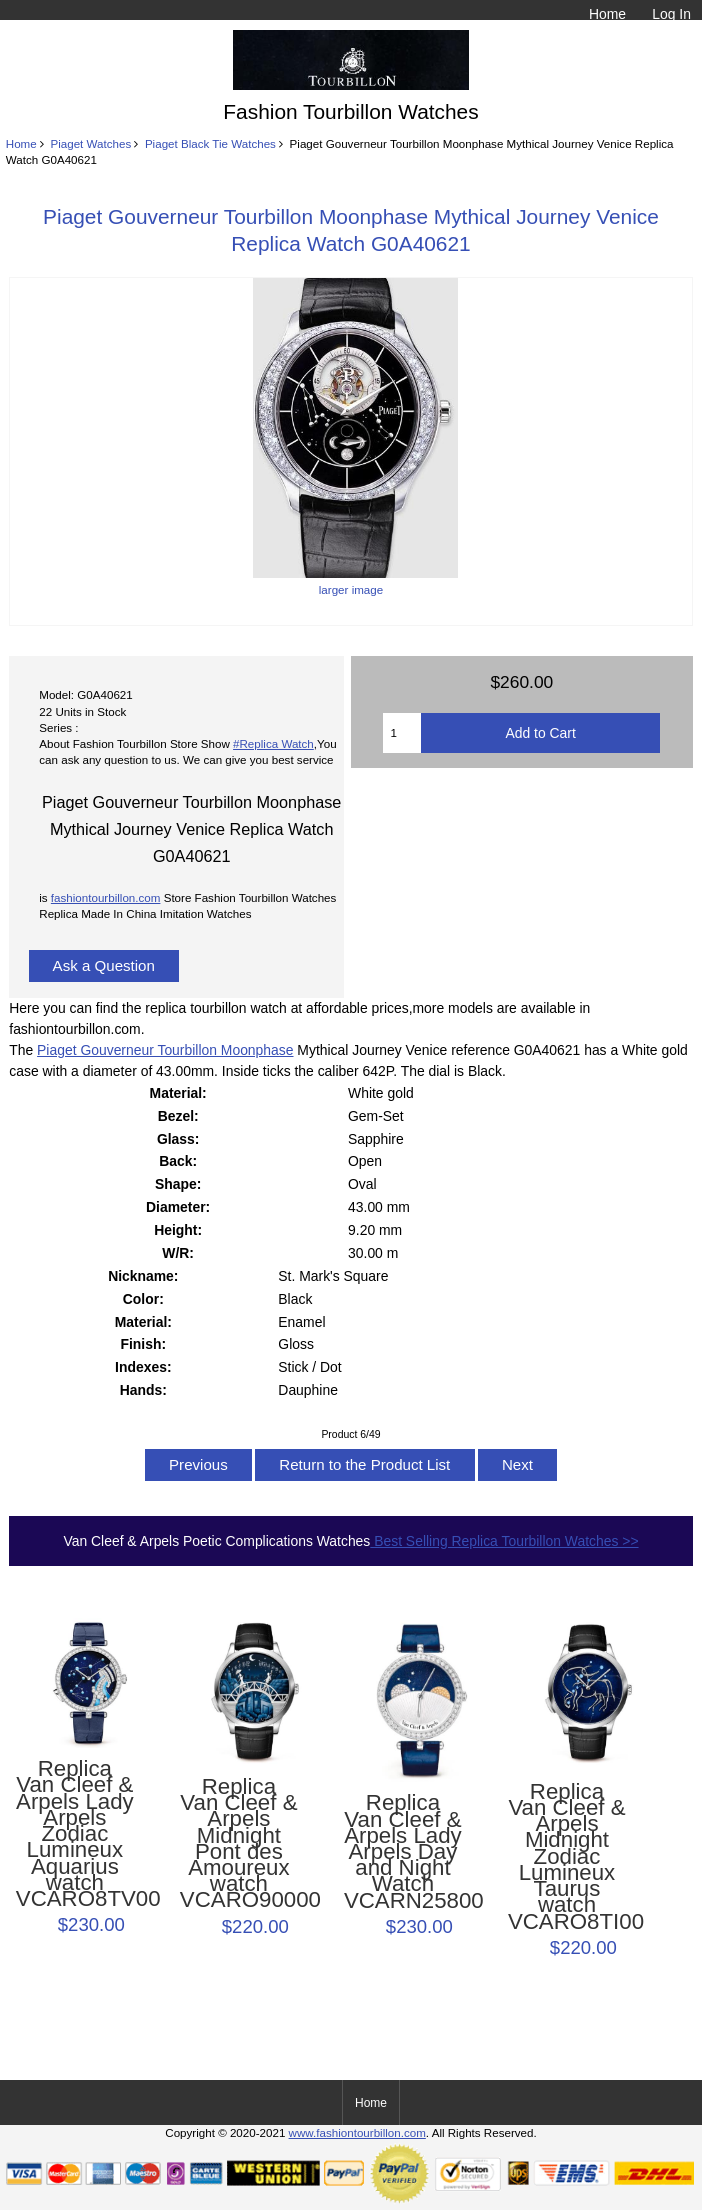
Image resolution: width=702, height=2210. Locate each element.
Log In (671, 14)
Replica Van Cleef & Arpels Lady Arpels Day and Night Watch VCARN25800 (403, 1852)
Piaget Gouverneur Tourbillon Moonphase (165, 1050)
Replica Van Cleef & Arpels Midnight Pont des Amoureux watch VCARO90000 (239, 1844)
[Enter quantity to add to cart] (402, 733)
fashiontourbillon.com (106, 897)
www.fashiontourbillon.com (357, 2132)
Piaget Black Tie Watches (210, 143)
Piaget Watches (90, 143)
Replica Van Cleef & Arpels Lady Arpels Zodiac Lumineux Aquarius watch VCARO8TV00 (75, 1834)
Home (607, 14)
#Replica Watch (273, 743)
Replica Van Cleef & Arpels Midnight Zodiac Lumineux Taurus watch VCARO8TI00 (567, 1857)
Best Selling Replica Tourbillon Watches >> (504, 1541)
